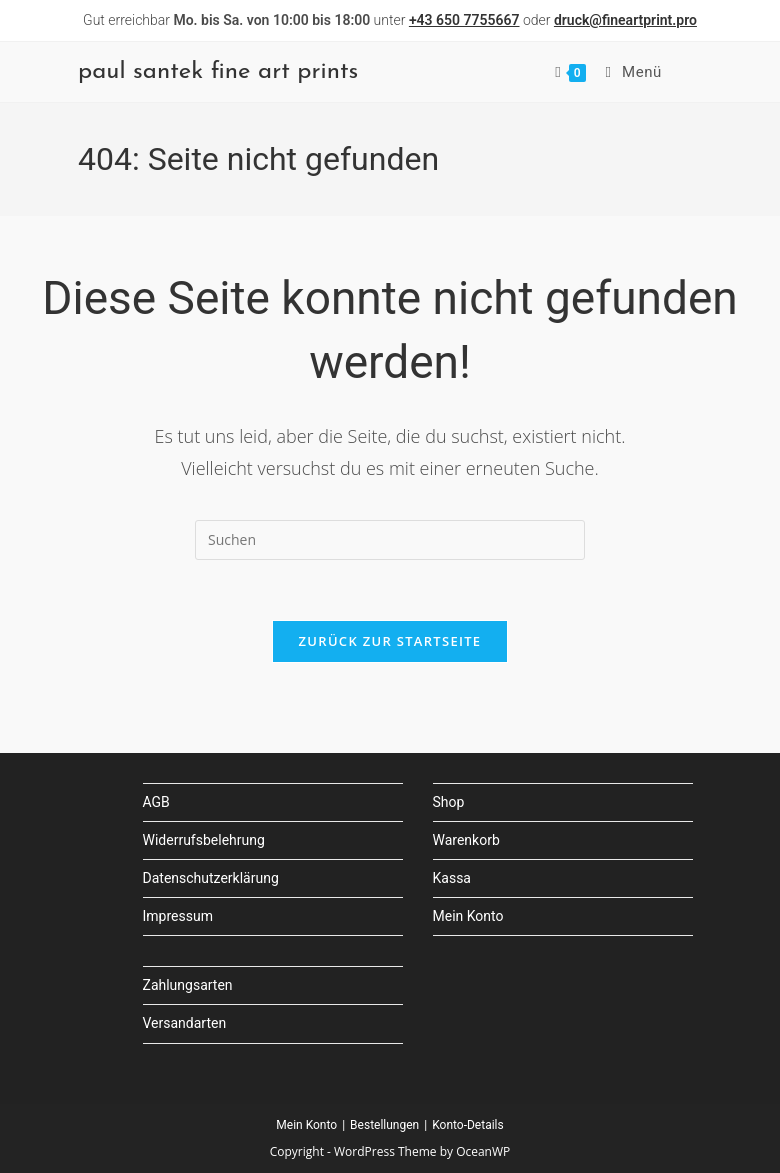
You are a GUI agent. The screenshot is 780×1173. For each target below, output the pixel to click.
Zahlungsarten (188, 985)
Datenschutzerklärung (211, 878)
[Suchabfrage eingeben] (390, 540)
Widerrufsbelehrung (204, 840)
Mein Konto (468, 916)
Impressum (178, 916)
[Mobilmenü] (626, 72)
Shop (449, 802)
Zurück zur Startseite (390, 641)
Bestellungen (384, 1125)
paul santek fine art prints (218, 72)
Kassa (452, 878)
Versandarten (185, 1023)
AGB (156, 802)
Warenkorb (466, 840)
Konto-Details (468, 1125)
